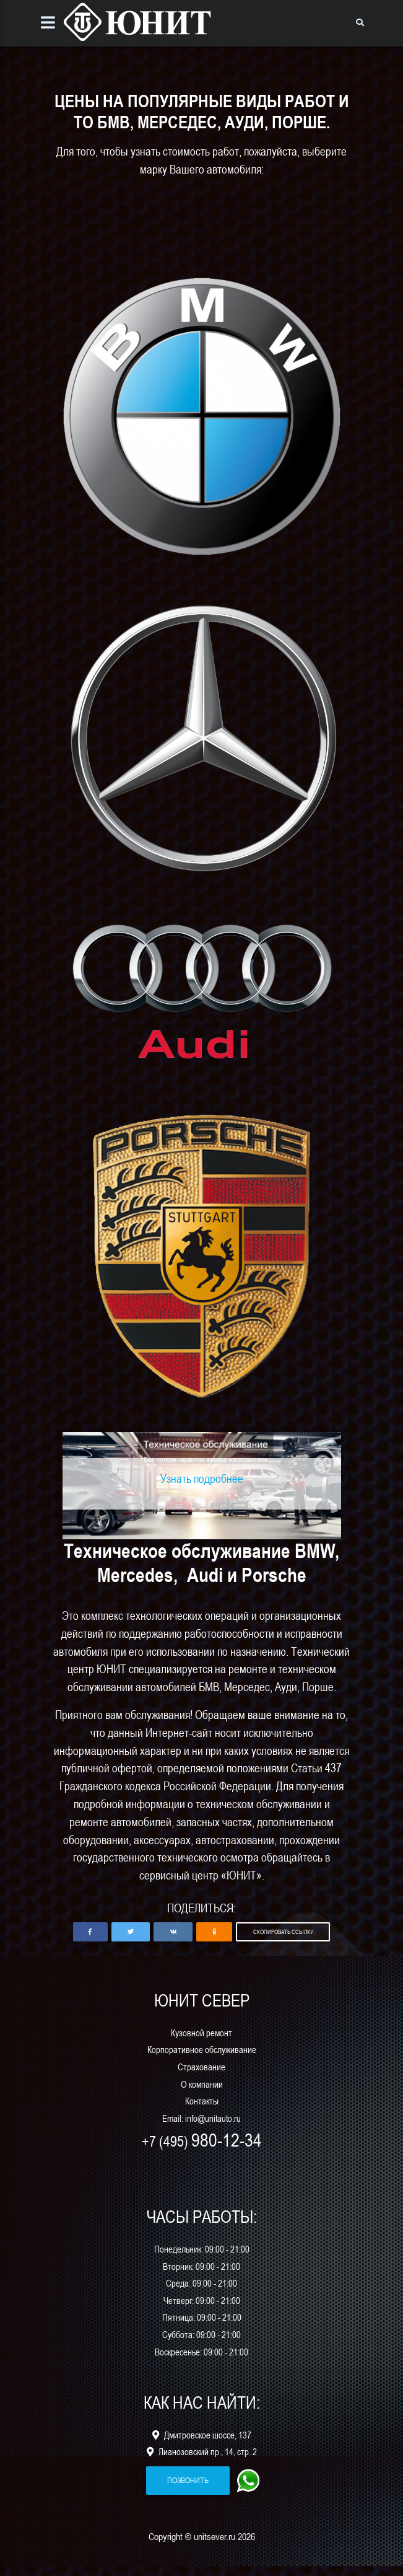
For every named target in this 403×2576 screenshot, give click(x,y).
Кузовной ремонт (201, 2043)
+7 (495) (202, 2151)
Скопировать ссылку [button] (283, 1941)
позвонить (188, 2490)
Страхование (201, 2077)
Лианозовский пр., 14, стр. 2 (202, 2461)
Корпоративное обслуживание (201, 2059)
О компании (202, 2094)
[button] (90, 1941)
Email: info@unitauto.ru (201, 2128)
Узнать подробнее (201, 1488)
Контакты (202, 2111)
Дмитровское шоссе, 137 (201, 2445)
